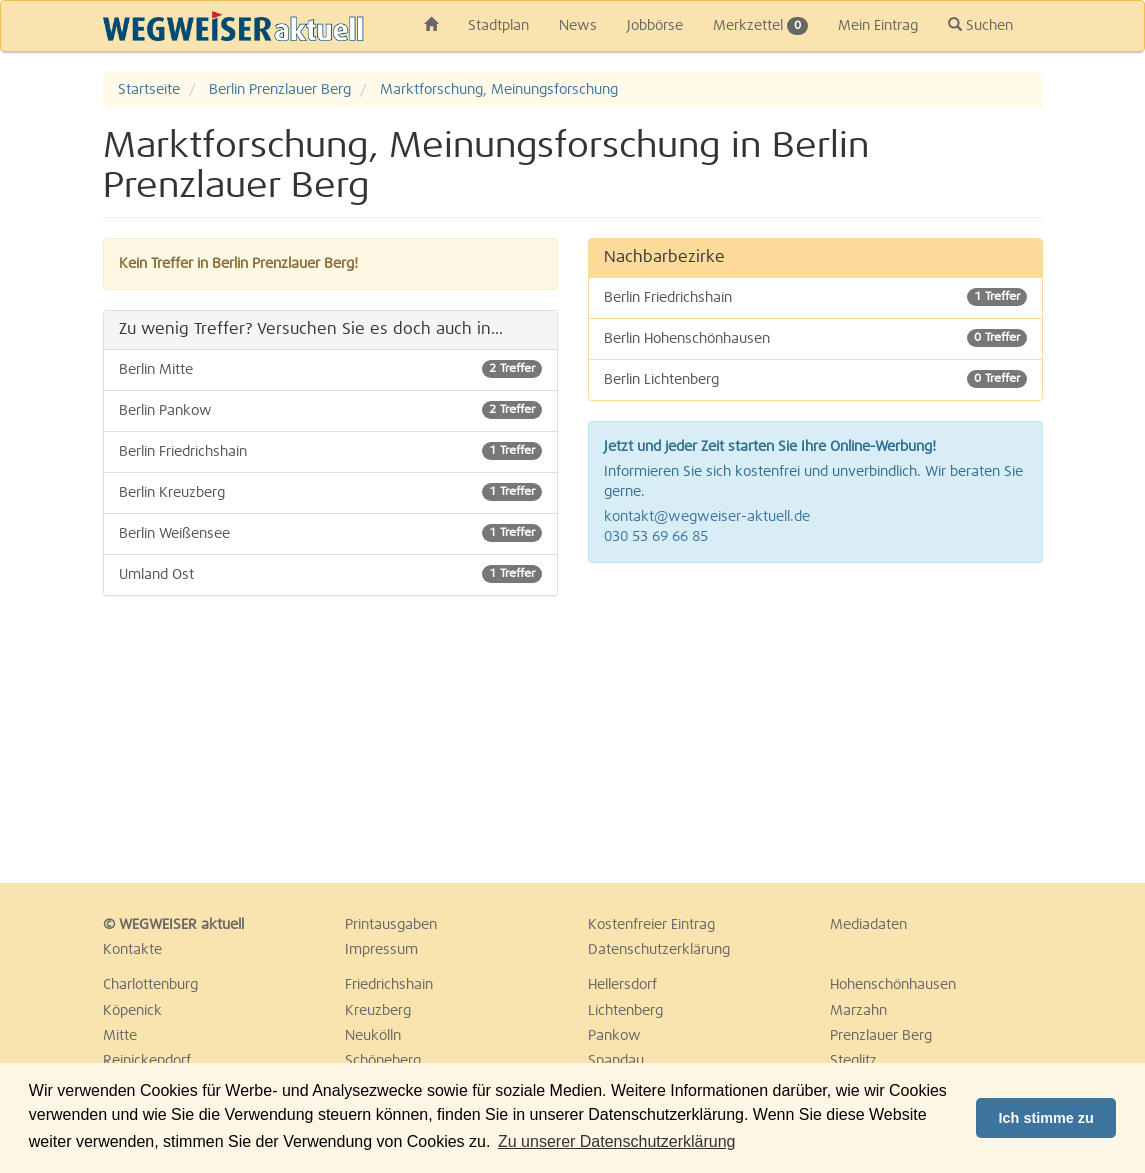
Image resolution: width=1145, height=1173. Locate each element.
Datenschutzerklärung (659, 950)
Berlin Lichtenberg (815, 379)
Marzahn (858, 1011)
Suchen (980, 25)
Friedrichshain (389, 985)
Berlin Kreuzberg (330, 492)
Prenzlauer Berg (881, 1036)
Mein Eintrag (878, 26)
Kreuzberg (378, 1011)
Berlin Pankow (330, 410)
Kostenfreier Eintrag (651, 925)
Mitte (120, 1036)
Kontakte (132, 950)
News (578, 26)
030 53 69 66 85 (656, 537)
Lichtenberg (625, 1011)
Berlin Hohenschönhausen (815, 338)
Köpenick (132, 1011)
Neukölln (373, 1036)
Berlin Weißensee (330, 533)
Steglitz (853, 1061)
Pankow (614, 1036)
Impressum (381, 950)
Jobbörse (655, 26)
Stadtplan (498, 26)
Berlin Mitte (330, 369)
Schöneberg (383, 1061)
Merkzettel (760, 26)
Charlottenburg (150, 985)
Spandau (616, 1061)
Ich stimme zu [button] (1046, 1118)
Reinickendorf (147, 1061)
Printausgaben (391, 925)
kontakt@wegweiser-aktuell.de (707, 517)
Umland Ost (330, 574)
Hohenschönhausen (893, 985)
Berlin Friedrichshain (330, 451)
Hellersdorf (622, 985)
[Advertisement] (815, 723)
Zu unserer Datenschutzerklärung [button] (616, 1141)
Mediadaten (868, 925)
